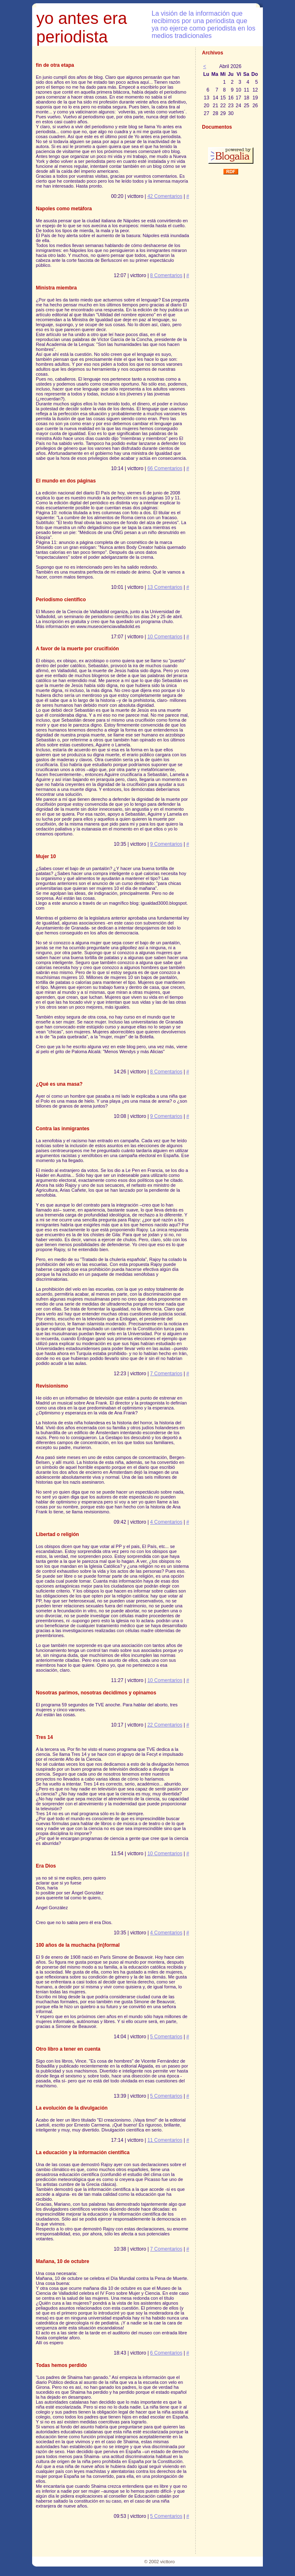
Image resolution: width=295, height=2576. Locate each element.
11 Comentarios (165, 2140)
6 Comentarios (166, 2353)
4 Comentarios (166, 1522)
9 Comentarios (166, 844)
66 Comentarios (165, 468)
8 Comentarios (166, 275)
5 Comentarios (166, 2037)
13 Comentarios (165, 587)
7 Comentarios (166, 1373)
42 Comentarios (165, 196)
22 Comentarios (165, 1725)
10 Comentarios (165, 637)
